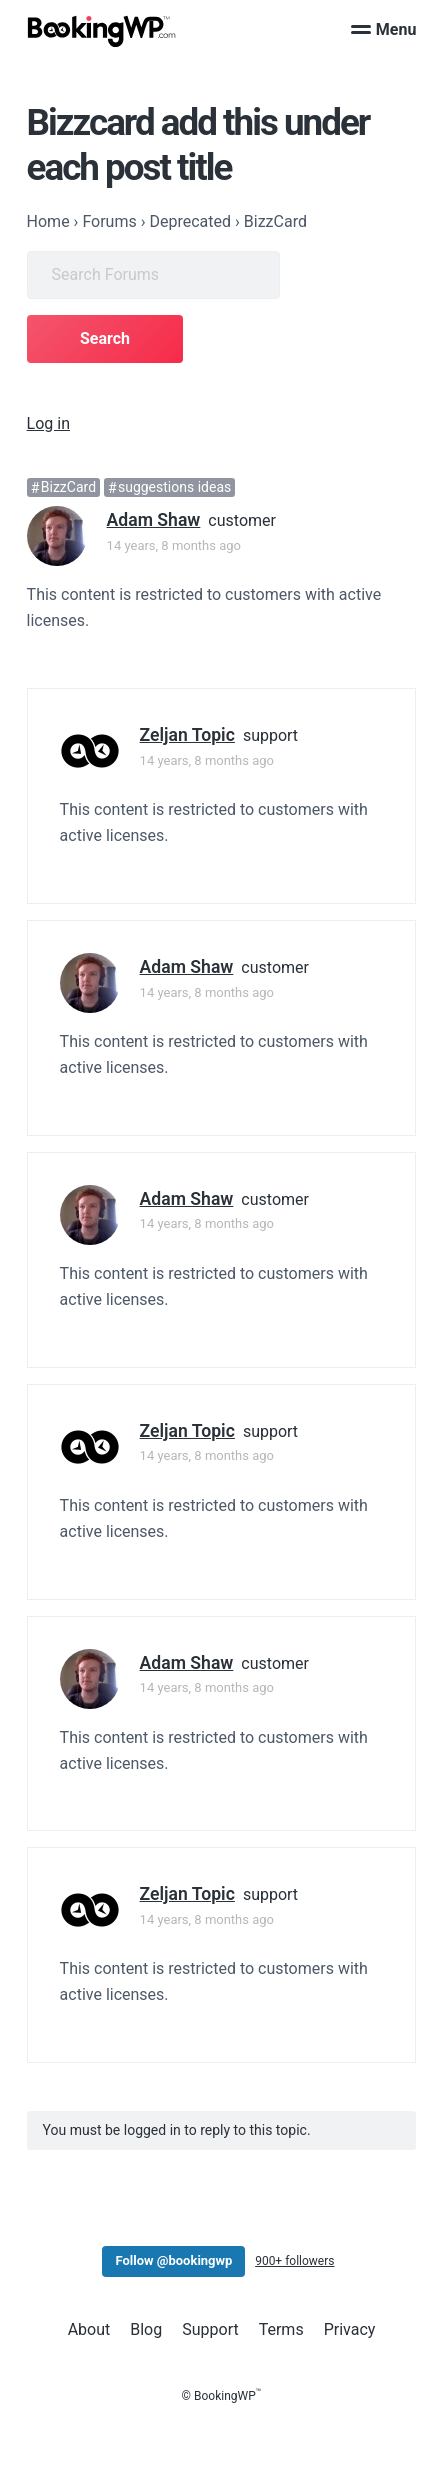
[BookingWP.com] (102, 31)
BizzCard (68, 488)
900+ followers (294, 2261)
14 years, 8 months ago (174, 545)
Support (210, 2329)
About (89, 2329)
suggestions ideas (174, 488)
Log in (48, 423)
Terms (281, 2329)
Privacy (350, 2329)
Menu (384, 29)
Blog (146, 2329)
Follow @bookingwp (173, 2260)
